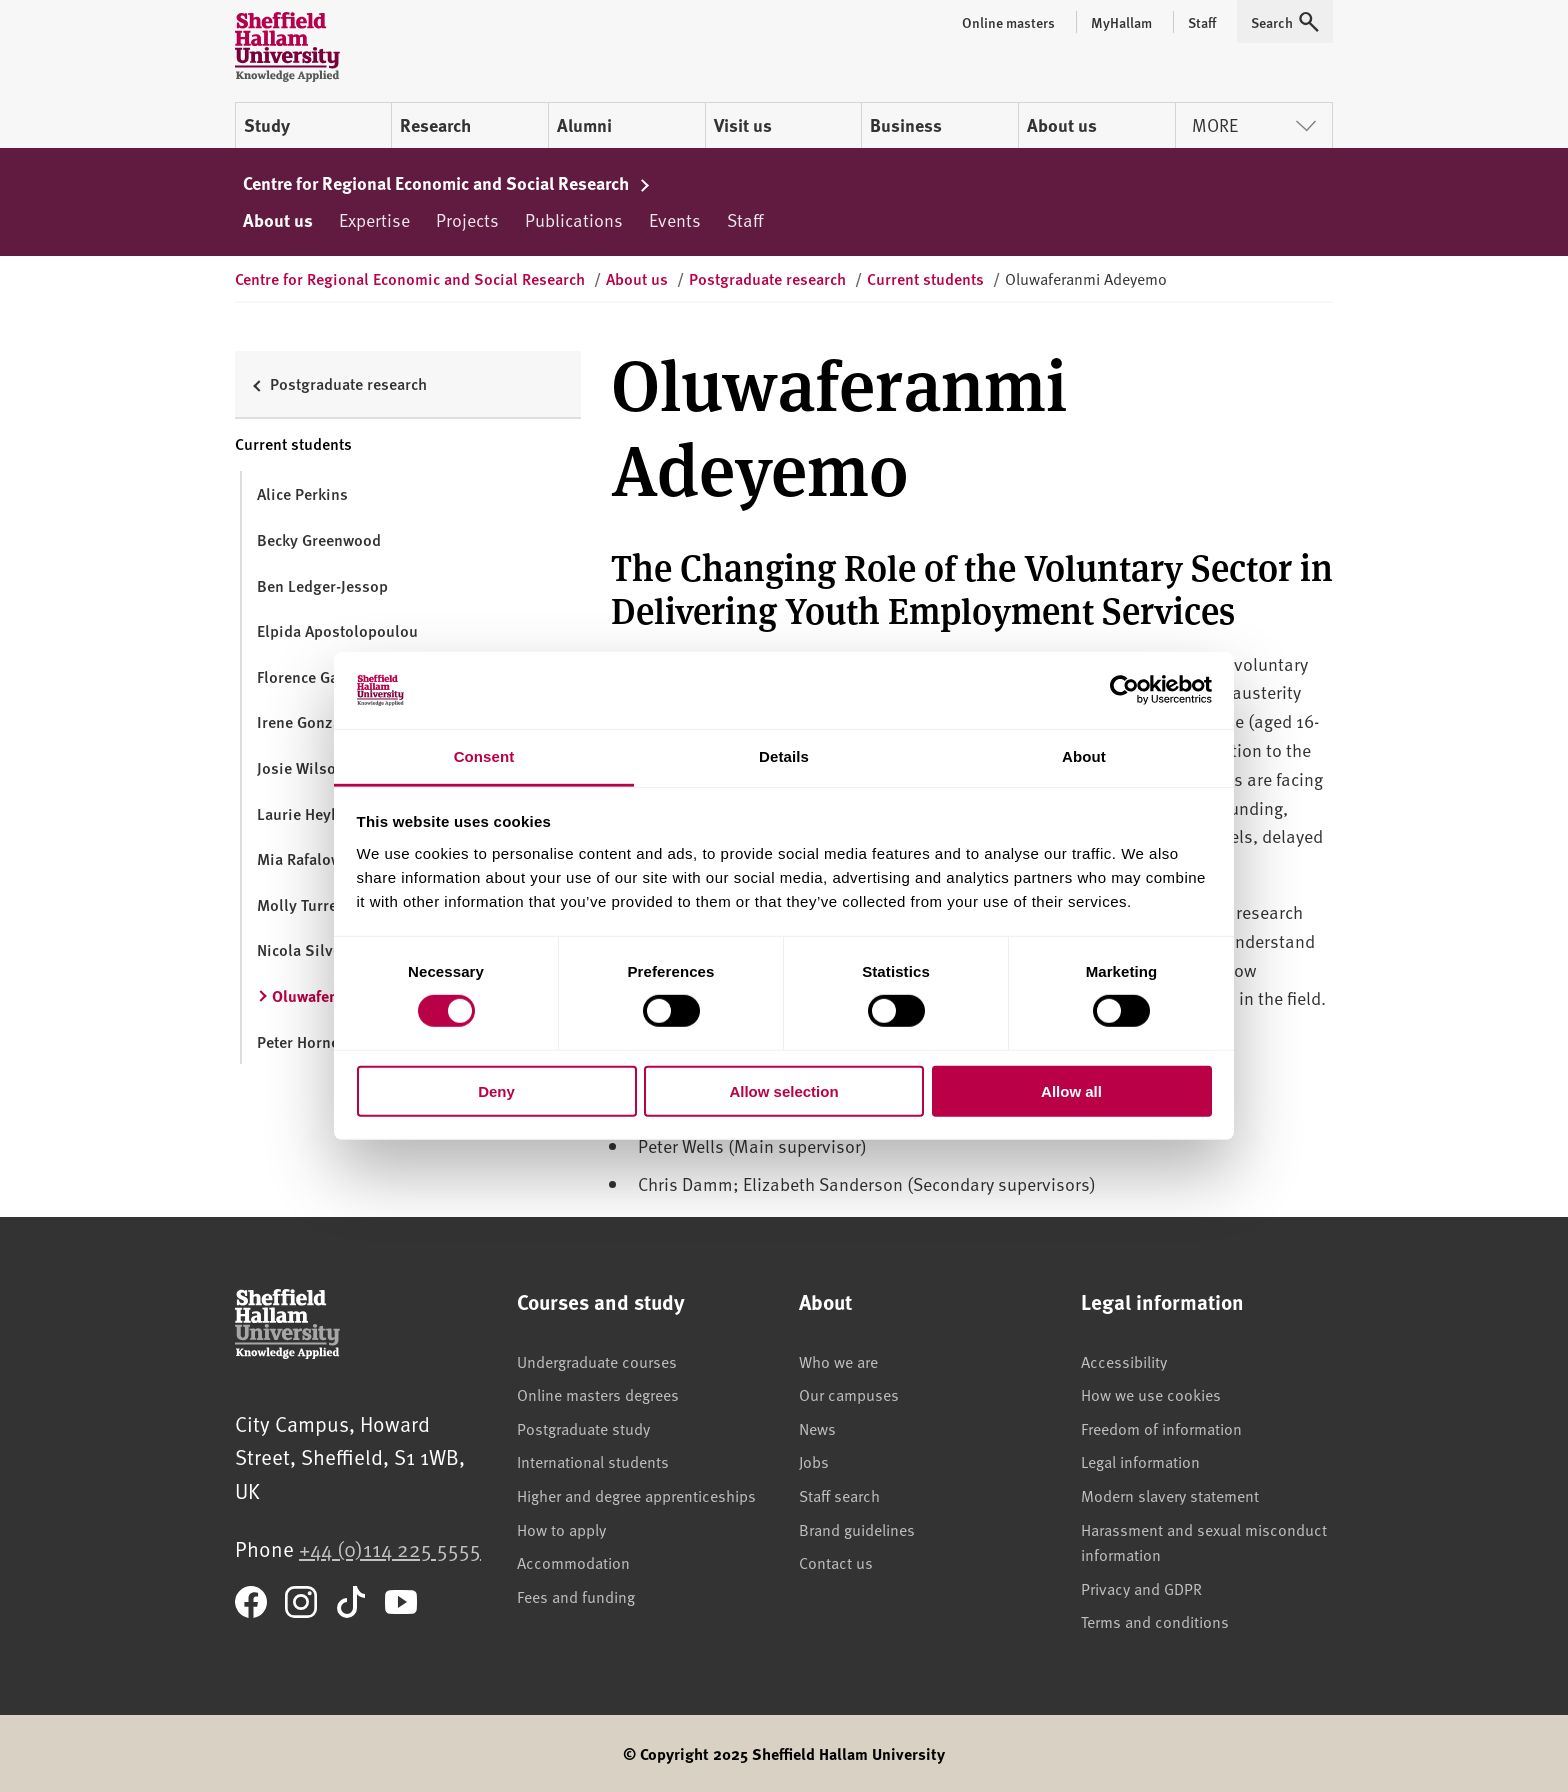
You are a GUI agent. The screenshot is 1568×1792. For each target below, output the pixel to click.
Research (435, 125)
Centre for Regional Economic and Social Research (447, 183)
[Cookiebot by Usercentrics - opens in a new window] (1124, 690)
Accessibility (1124, 1361)
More (1254, 124)
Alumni (584, 125)
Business (906, 125)
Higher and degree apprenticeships (636, 1495)
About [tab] (1084, 756)
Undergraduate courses (597, 1361)
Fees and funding (576, 1596)
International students (593, 1461)
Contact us (836, 1562)
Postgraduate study (583, 1428)
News (817, 1428)
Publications (574, 219)
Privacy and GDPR (1141, 1588)
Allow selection (783, 1090)
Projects (467, 219)
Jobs (814, 1461)
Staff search (839, 1495)
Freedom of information (1161, 1428)
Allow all (1071, 1090)
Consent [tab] (484, 756)
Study (267, 125)
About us (1062, 125)
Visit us (743, 125)
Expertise (374, 219)
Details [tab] (784, 756)
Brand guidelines (857, 1529)
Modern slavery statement (1170, 1495)
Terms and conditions (1155, 1621)
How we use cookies (1151, 1394)
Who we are (838, 1361)
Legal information (1140, 1461)
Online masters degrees (598, 1394)
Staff (745, 219)
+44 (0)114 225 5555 (390, 1548)
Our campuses (849, 1394)
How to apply (561, 1529)
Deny (496, 1090)
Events (675, 219)
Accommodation (573, 1562)
